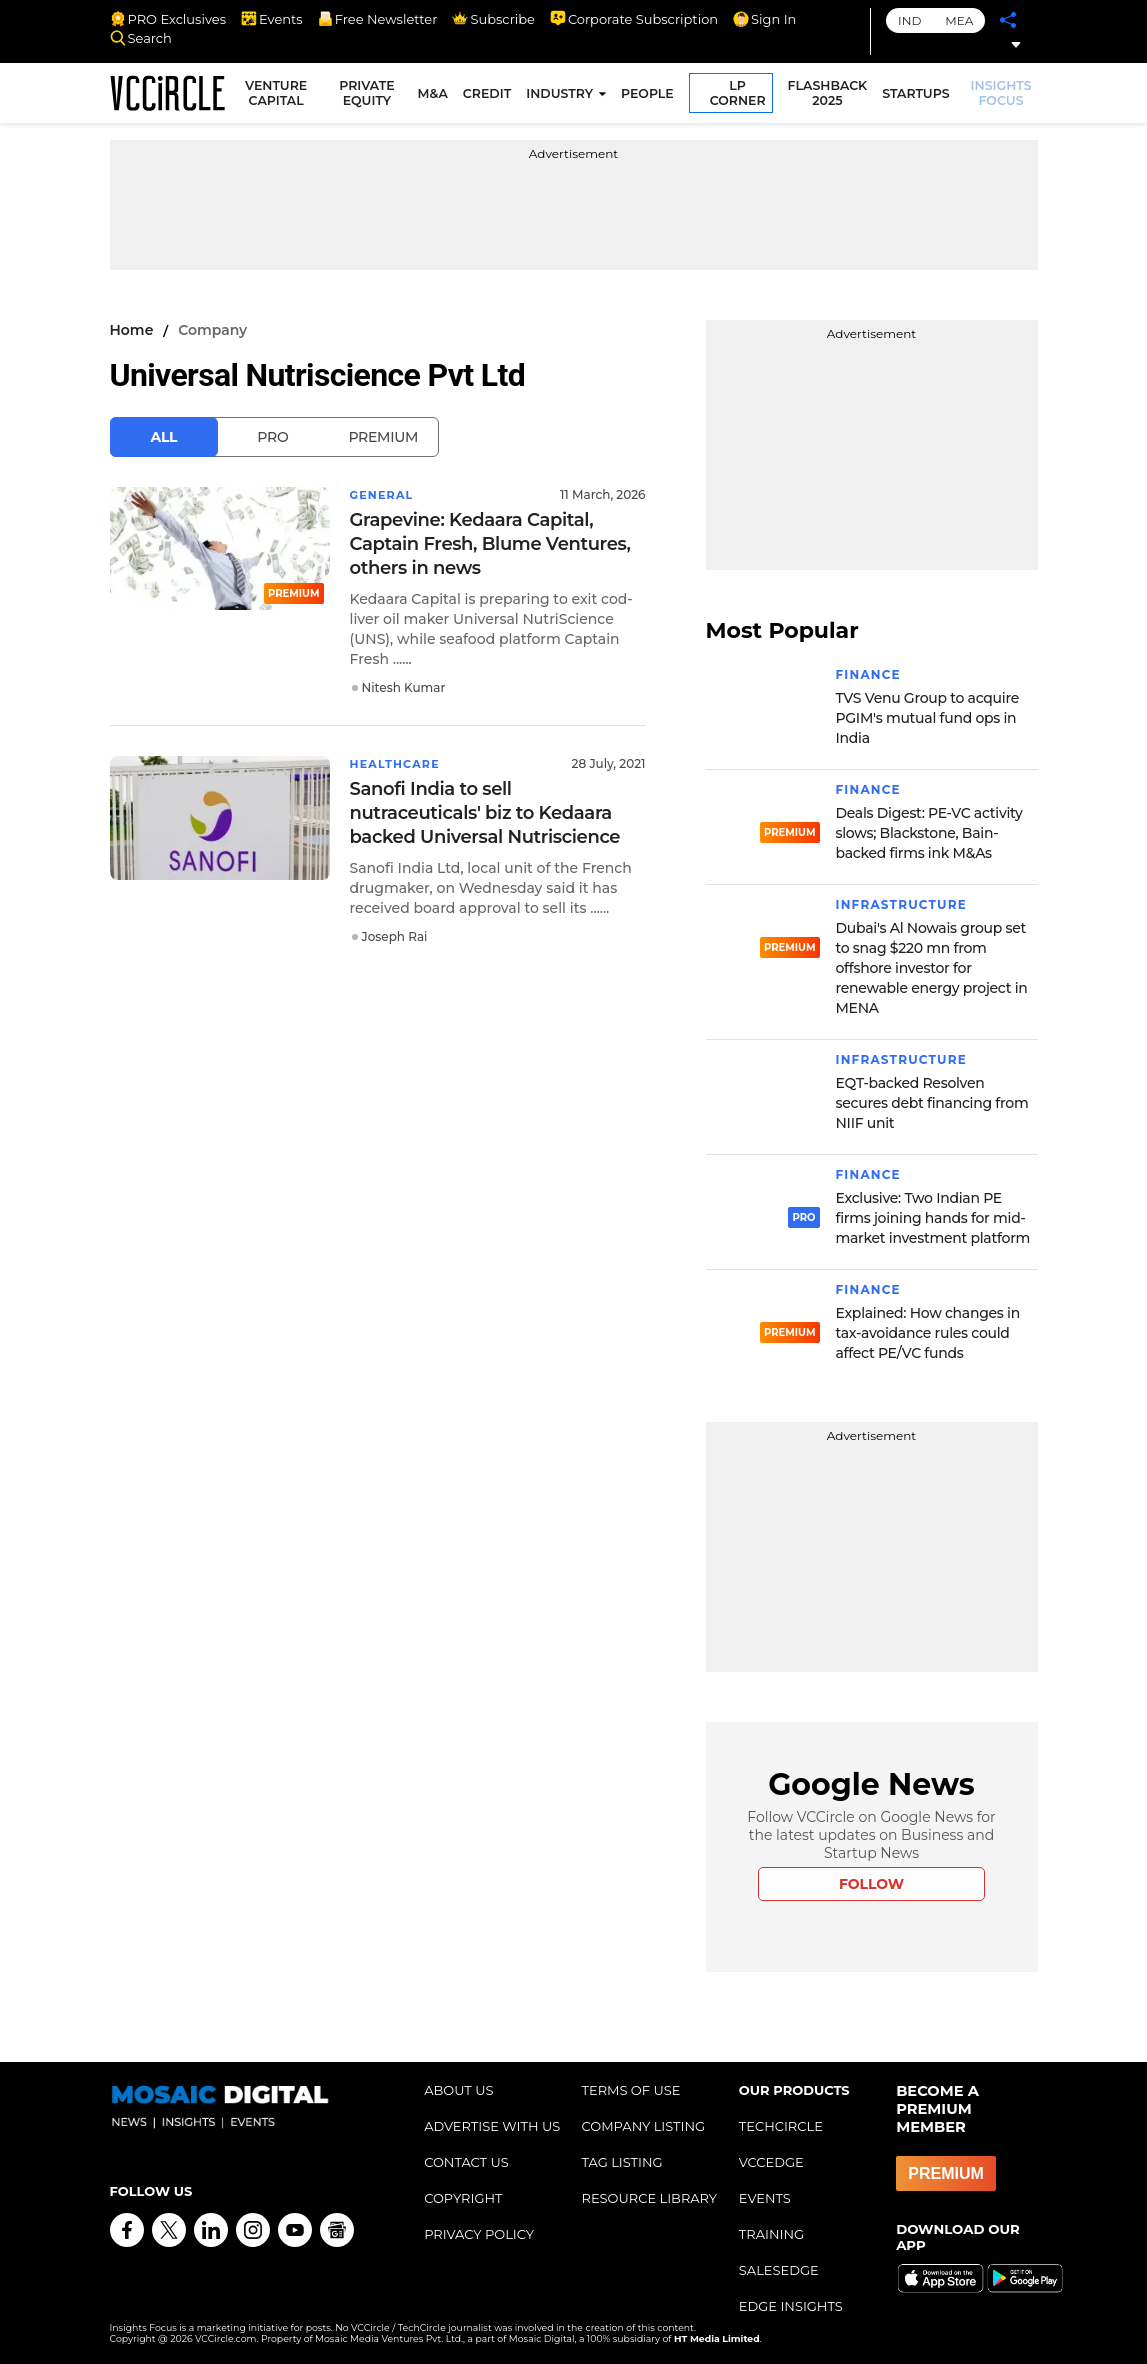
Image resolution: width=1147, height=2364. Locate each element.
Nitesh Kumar (404, 687)
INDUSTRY (562, 96)
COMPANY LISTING (643, 2126)
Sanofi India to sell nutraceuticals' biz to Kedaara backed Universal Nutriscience (485, 813)
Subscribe (493, 19)
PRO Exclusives (168, 19)
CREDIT (490, 96)
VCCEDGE (771, 2162)
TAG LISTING (621, 2162)
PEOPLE (650, 96)
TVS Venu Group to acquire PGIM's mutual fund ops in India (927, 718)
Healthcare (398, 763)
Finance (868, 674)
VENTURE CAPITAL (283, 96)
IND (909, 20)
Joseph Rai (395, 936)
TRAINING (771, 2234)
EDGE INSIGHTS (791, 2306)
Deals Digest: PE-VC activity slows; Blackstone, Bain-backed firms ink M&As (929, 833)
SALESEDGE (779, 2270)
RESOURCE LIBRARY (649, 2198)
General (384, 494)
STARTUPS (918, 96)
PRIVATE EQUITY (370, 96)
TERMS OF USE (630, 2090)
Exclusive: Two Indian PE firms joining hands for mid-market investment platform (933, 1218)
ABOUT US (458, 2090)
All (164, 437)
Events (272, 19)
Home (132, 330)
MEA (959, 20)
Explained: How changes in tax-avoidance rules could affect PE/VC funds (928, 1333)
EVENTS (765, 2198)
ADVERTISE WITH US (492, 2126)
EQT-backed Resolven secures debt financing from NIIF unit (932, 1103)
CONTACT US (466, 2162)
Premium (383, 437)
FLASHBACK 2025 (830, 96)
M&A (435, 96)
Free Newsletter (378, 19)
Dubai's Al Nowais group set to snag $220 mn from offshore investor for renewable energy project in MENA (932, 968)
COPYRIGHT (463, 2198)
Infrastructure (901, 904)
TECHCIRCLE (781, 2126)
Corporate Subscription (634, 19)
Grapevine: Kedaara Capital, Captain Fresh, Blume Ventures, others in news (490, 544)
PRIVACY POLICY (479, 2234)
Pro (272, 437)
